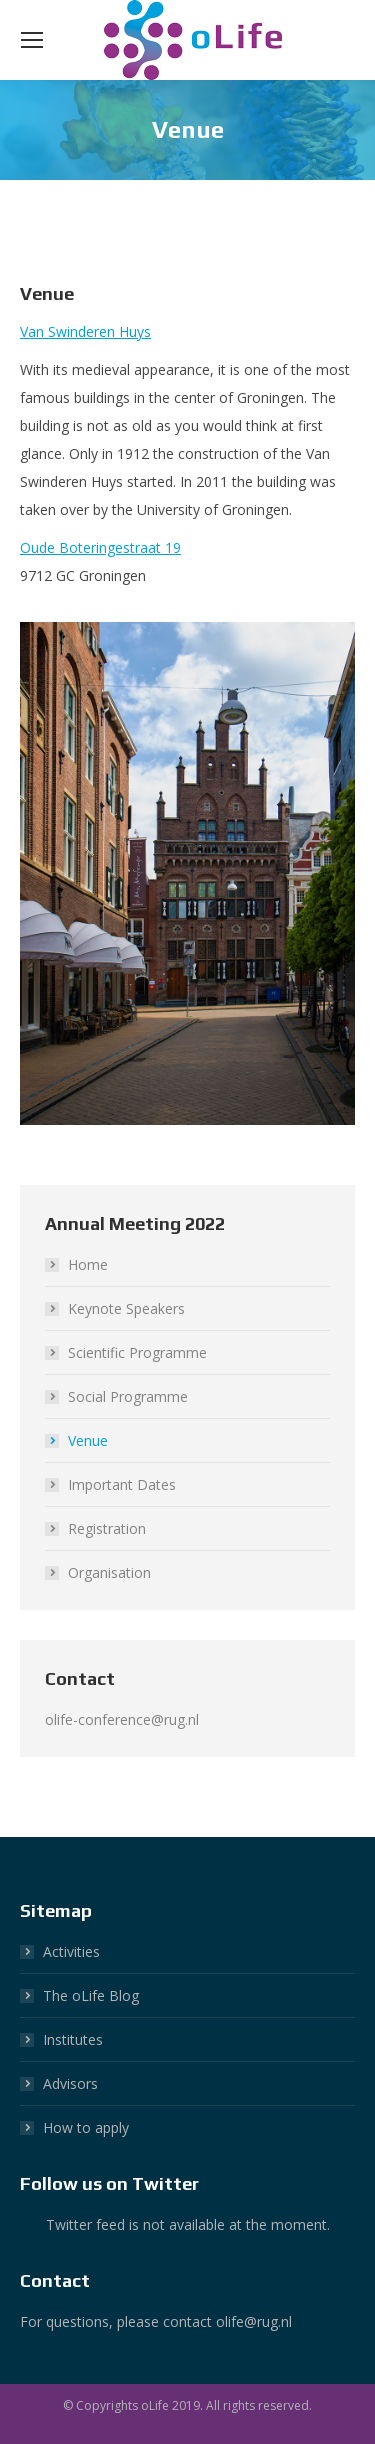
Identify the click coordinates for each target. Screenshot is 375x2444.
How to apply (86, 2127)
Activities (71, 1951)
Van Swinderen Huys (85, 331)
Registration (107, 1528)
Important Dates (122, 1484)
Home (88, 1264)
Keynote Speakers (126, 1308)
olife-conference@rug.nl (122, 1719)
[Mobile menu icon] (32, 40)
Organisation (109, 1572)
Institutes (73, 2039)
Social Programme (128, 1396)
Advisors (70, 2083)
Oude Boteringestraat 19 (100, 547)
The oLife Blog (91, 1995)
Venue (88, 1440)
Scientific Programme (137, 1352)
